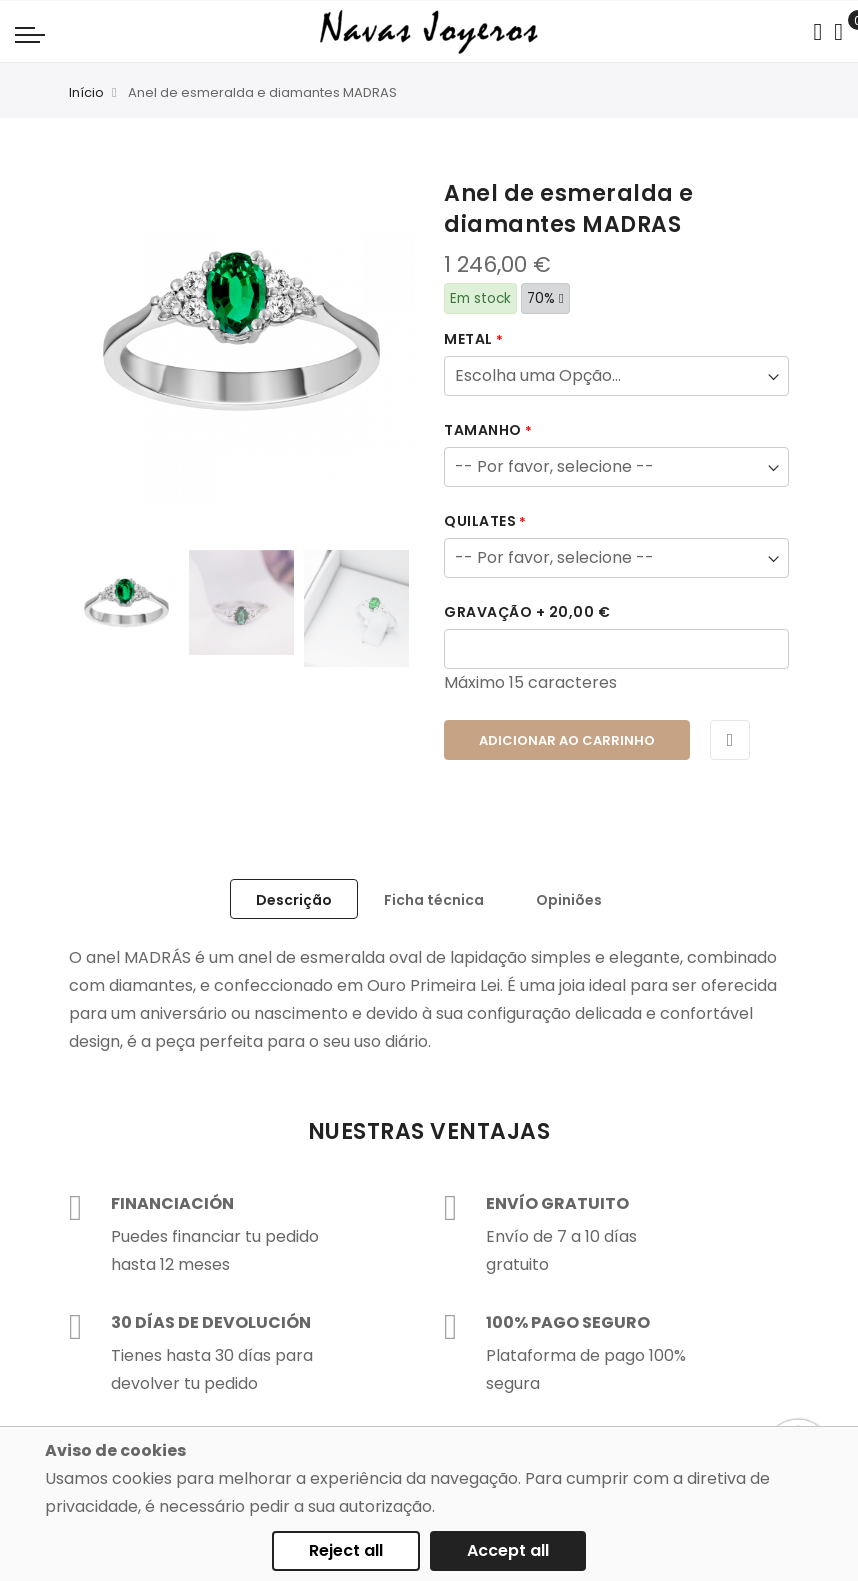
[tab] (294, 899)
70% (545, 298)
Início (86, 92)
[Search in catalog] (817, 32)
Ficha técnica (434, 900)
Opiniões (569, 900)
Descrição (294, 900)
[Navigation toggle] (30, 34)
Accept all (508, 1550)
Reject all (346, 1550)
